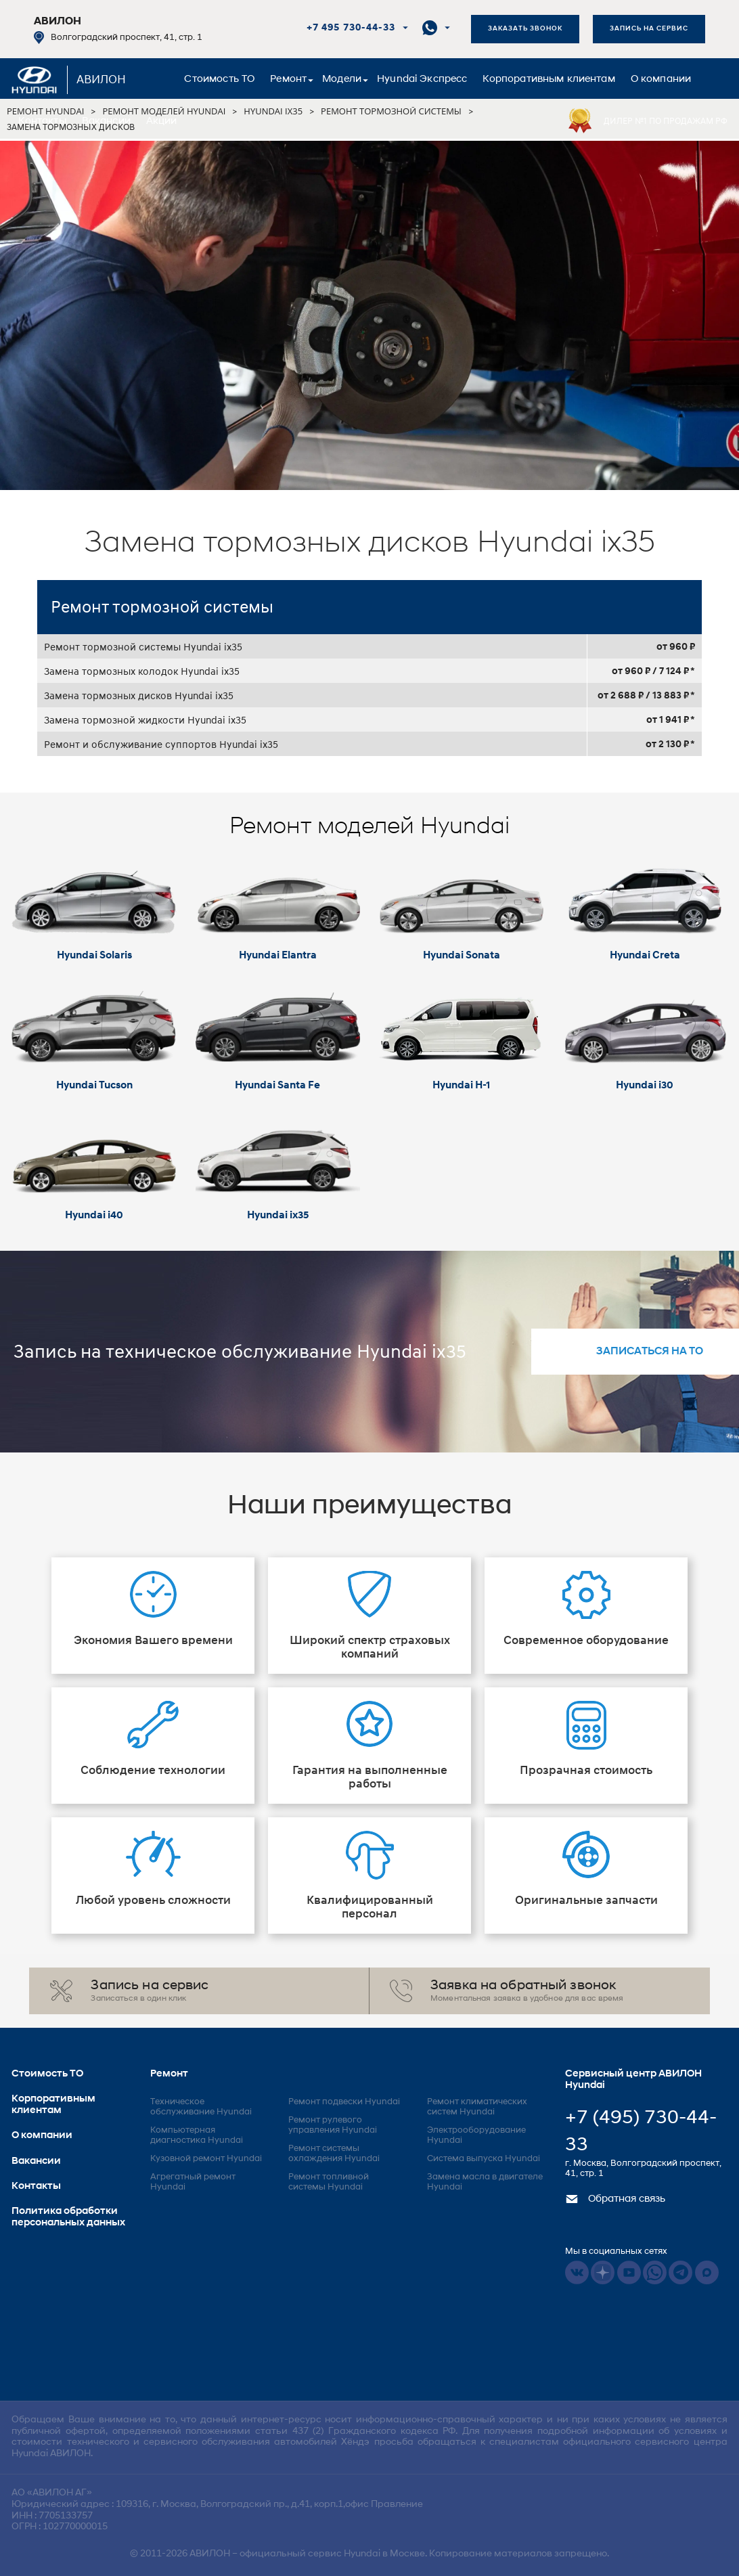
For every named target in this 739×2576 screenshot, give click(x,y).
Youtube (629, 2272)
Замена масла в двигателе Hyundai (485, 2182)
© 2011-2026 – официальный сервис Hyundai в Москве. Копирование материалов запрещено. (369, 2554)
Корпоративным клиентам (548, 79)
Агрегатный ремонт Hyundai (193, 2182)
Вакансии (106, 121)
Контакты (42, 121)
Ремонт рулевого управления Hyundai (332, 2125)
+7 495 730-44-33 (351, 28)
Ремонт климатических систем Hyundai (477, 2106)
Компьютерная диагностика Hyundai (196, 2135)
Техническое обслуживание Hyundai (201, 2106)
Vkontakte (577, 2272)
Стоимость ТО (219, 79)
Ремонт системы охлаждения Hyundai (334, 2153)
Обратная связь (615, 2199)
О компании (661, 79)
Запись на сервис (649, 28)
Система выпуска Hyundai (483, 2158)
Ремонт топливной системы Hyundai (328, 2182)
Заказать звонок (525, 28)
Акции (161, 121)
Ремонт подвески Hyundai (344, 2101)
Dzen (602, 2272)
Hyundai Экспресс (422, 79)
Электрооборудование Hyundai (476, 2135)
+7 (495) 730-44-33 (641, 2132)
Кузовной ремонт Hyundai (206, 2158)
